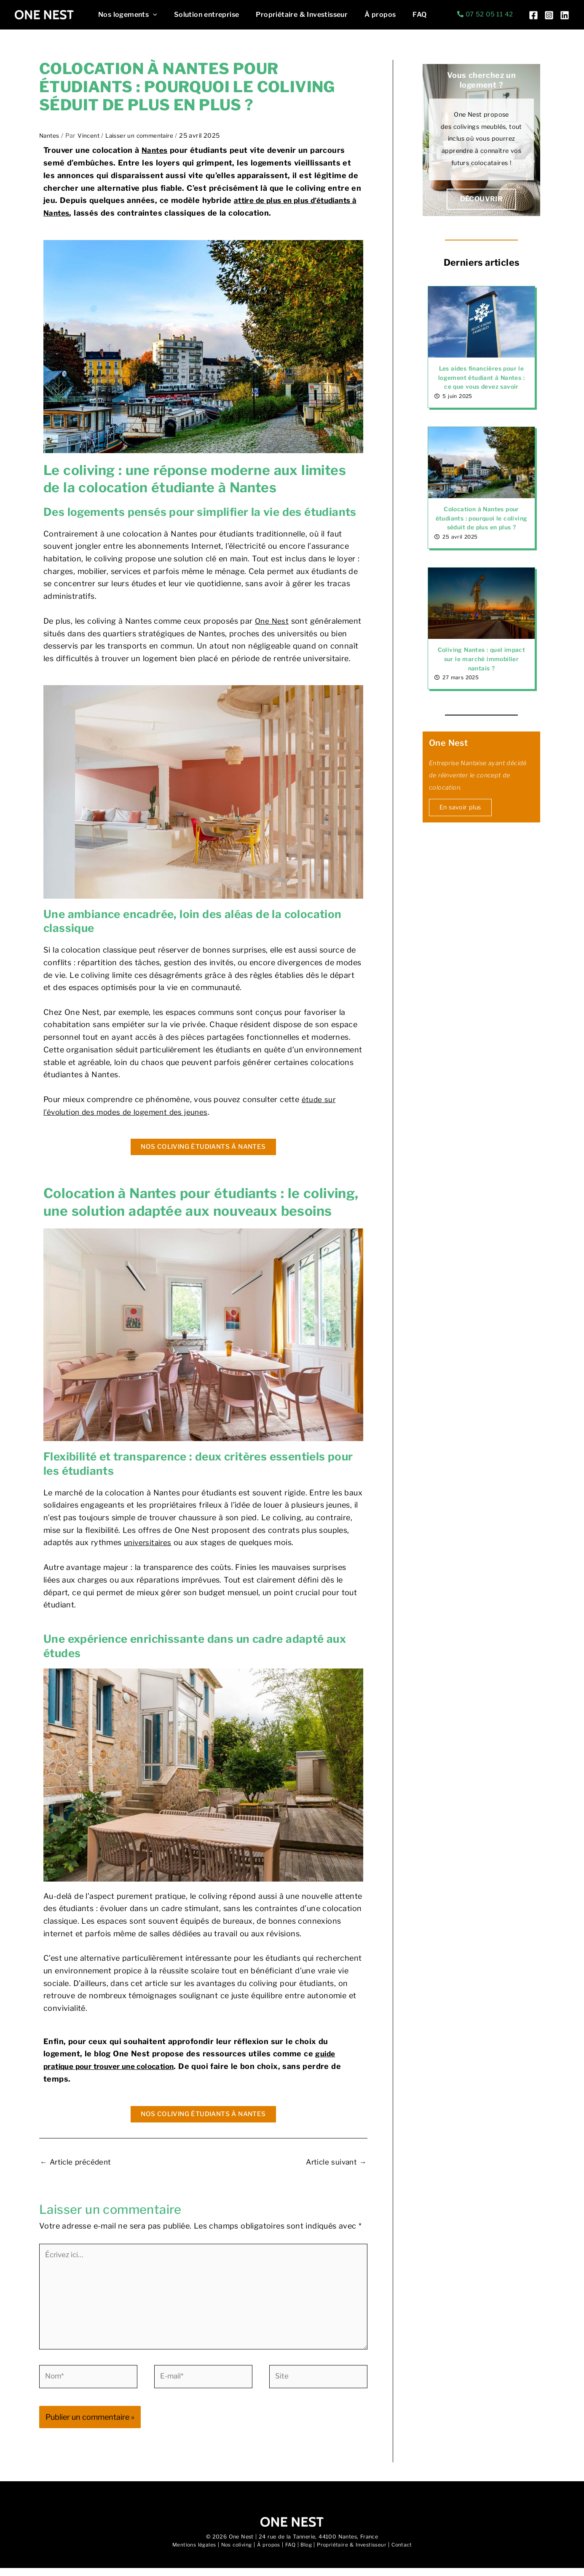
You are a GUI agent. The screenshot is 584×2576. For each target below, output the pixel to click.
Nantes (49, 135)
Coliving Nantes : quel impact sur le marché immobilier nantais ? (482, 669)
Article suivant (335, 2161)
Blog (307, 2552)
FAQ (404, 15)
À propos (368, 15)
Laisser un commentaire (143, 135)
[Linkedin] (564, 15)
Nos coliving (233, 2552)
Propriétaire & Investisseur (293, 15)
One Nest (272, 620)
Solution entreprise (201, 15)
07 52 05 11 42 (489, 14)
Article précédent (77, 2161)
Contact (406, 2552)
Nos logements (125, 14)
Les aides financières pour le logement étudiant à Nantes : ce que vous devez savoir (482, 378)
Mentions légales (189, 2552)
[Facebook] (533, 15)
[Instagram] (549, 15)
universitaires (149, 1542)
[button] (151, 14)
